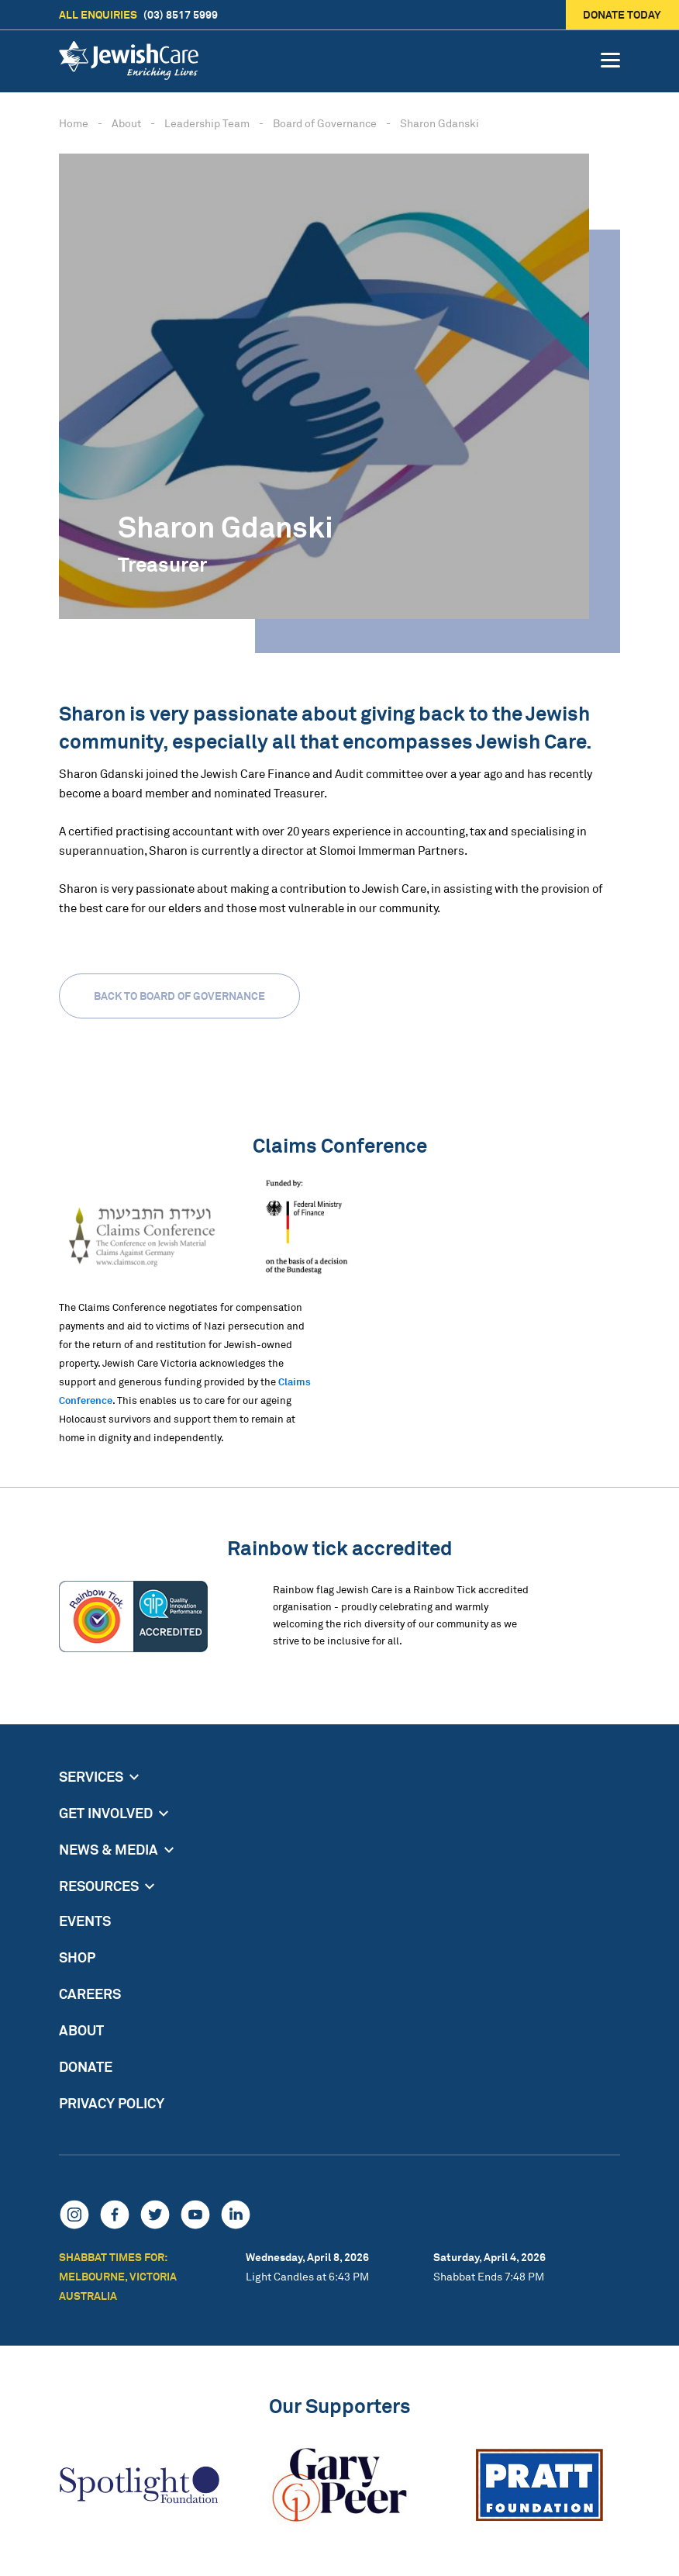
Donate (85, 2066)
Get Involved (106, 1812)
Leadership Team (207, 123)
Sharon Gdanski (439, 123)
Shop (77, 1957)
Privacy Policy (111, 2102)
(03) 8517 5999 (138, 15)
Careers (90, 1993)
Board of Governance (325, 123)
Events (85, 1920)
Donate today (623, 14)
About (126, 123)
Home (73, 123)
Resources (99, 1885)
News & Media (108, 1849)
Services (91, 1776)
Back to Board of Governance (179, 995)
